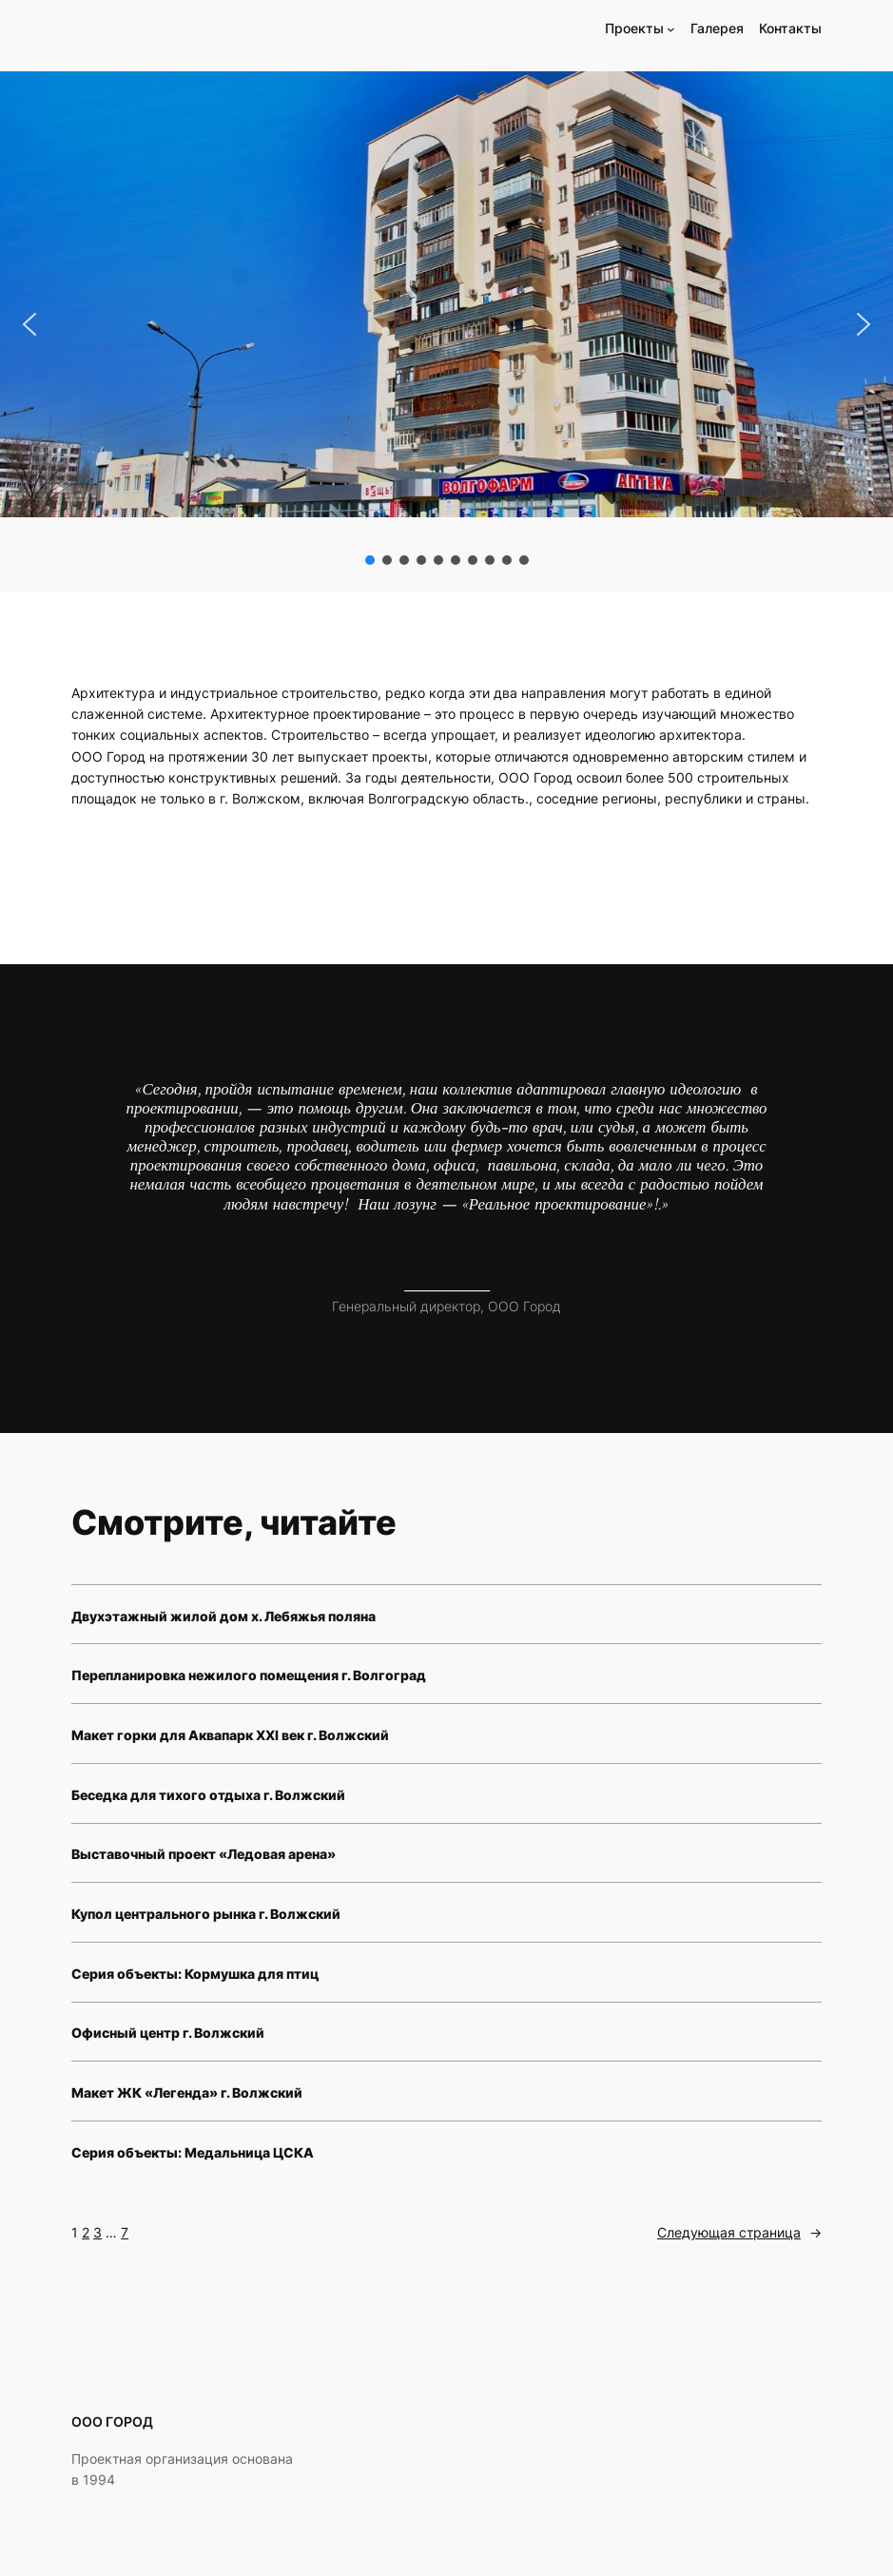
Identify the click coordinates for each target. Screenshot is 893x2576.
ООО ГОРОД (112, 2421)
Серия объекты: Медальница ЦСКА (192, 2152)
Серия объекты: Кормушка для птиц (195, 1974)
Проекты (634, 28)
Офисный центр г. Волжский (167, 2032)
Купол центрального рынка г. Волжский (205, 1914)
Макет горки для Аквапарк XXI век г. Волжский (230, 1735)
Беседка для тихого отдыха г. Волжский (208, 1795)
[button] (29, 324)
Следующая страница (739, 2232)
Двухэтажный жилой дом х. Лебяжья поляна (223, 1616)
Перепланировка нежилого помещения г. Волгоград (248, 1675)
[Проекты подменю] (671, 29)
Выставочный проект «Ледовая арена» (203, 1854)
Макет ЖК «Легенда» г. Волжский (186, 2092)
